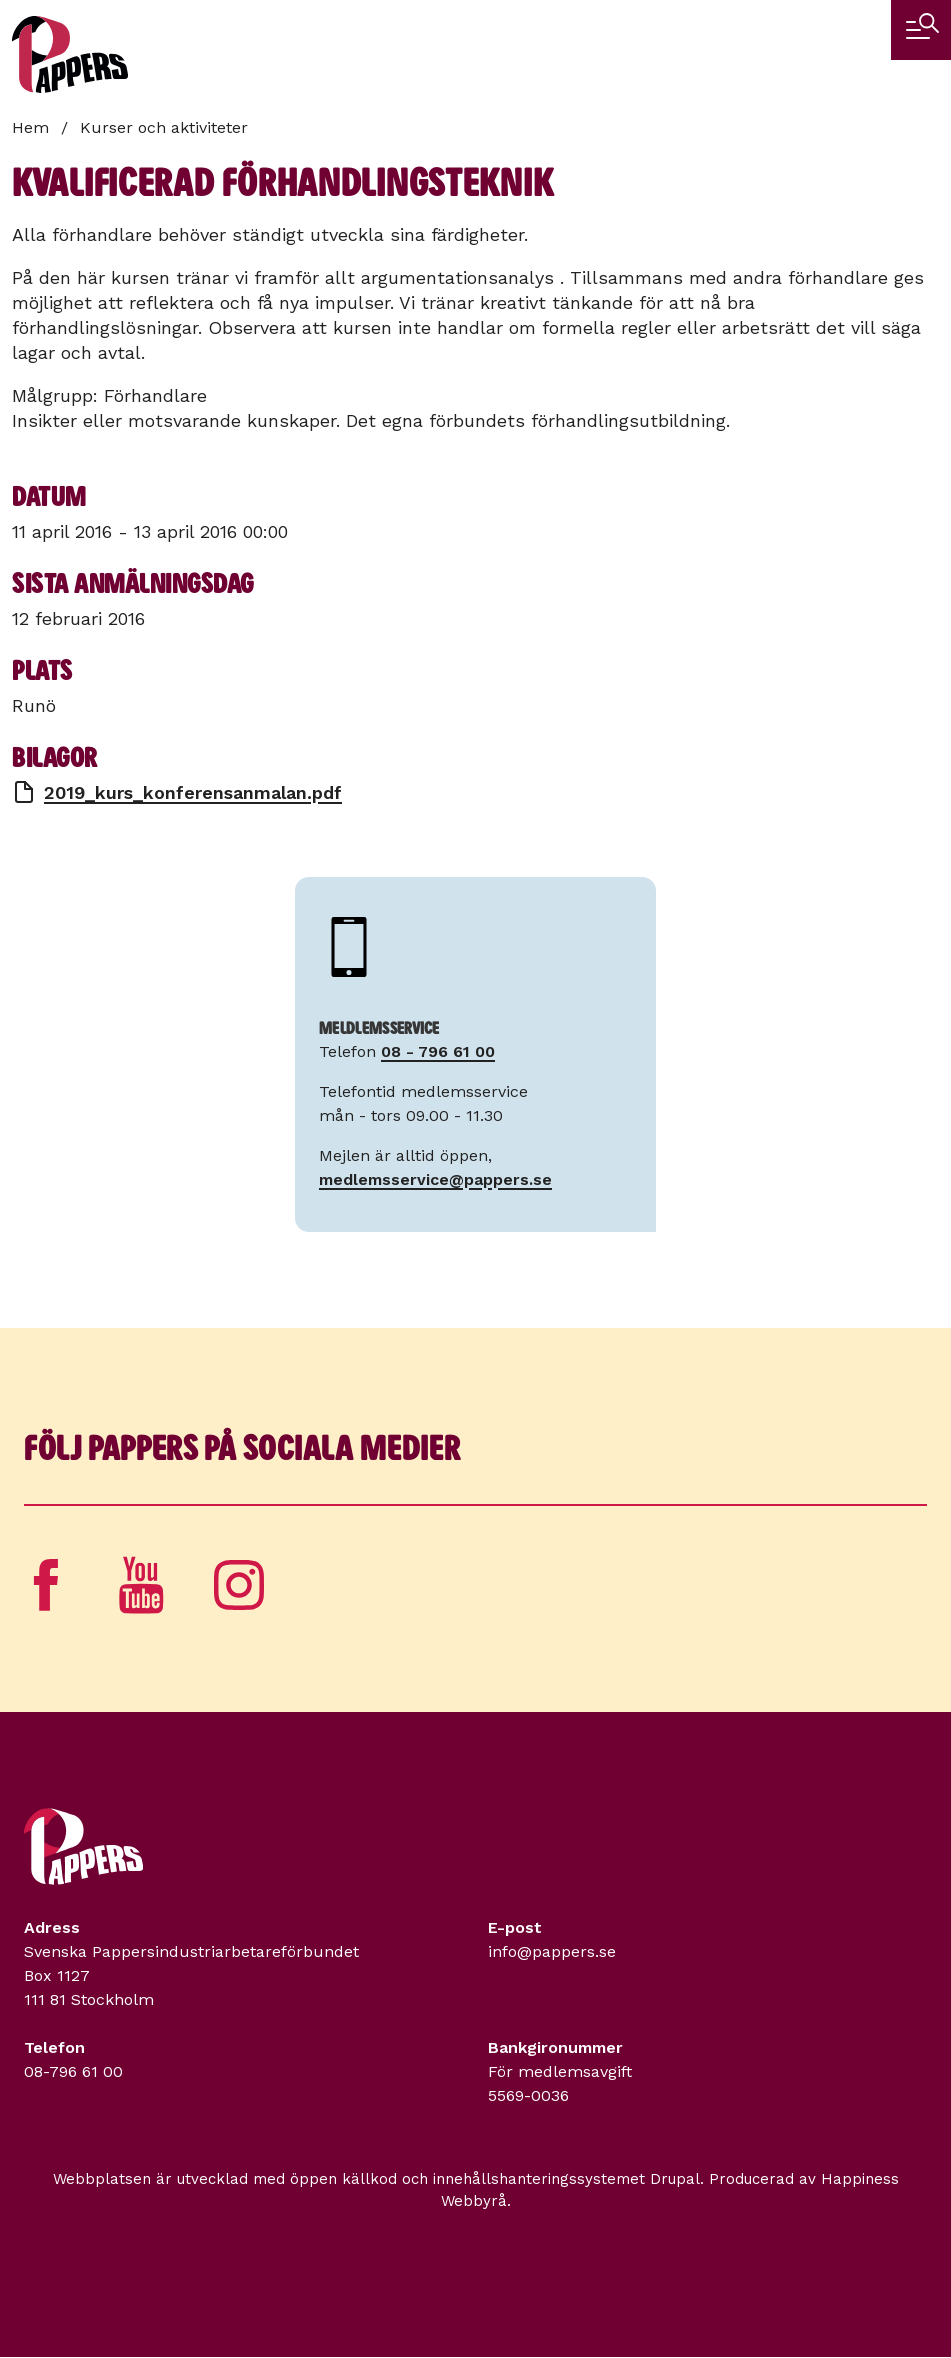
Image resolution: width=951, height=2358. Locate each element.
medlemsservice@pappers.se (435, 1179)
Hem (30, 127)
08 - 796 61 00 (438, 1051)
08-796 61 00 (73, 2071)
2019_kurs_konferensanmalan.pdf (193, 792)
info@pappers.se (552, 1951)
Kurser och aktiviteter (164, 127)
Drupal (675, 2179)
